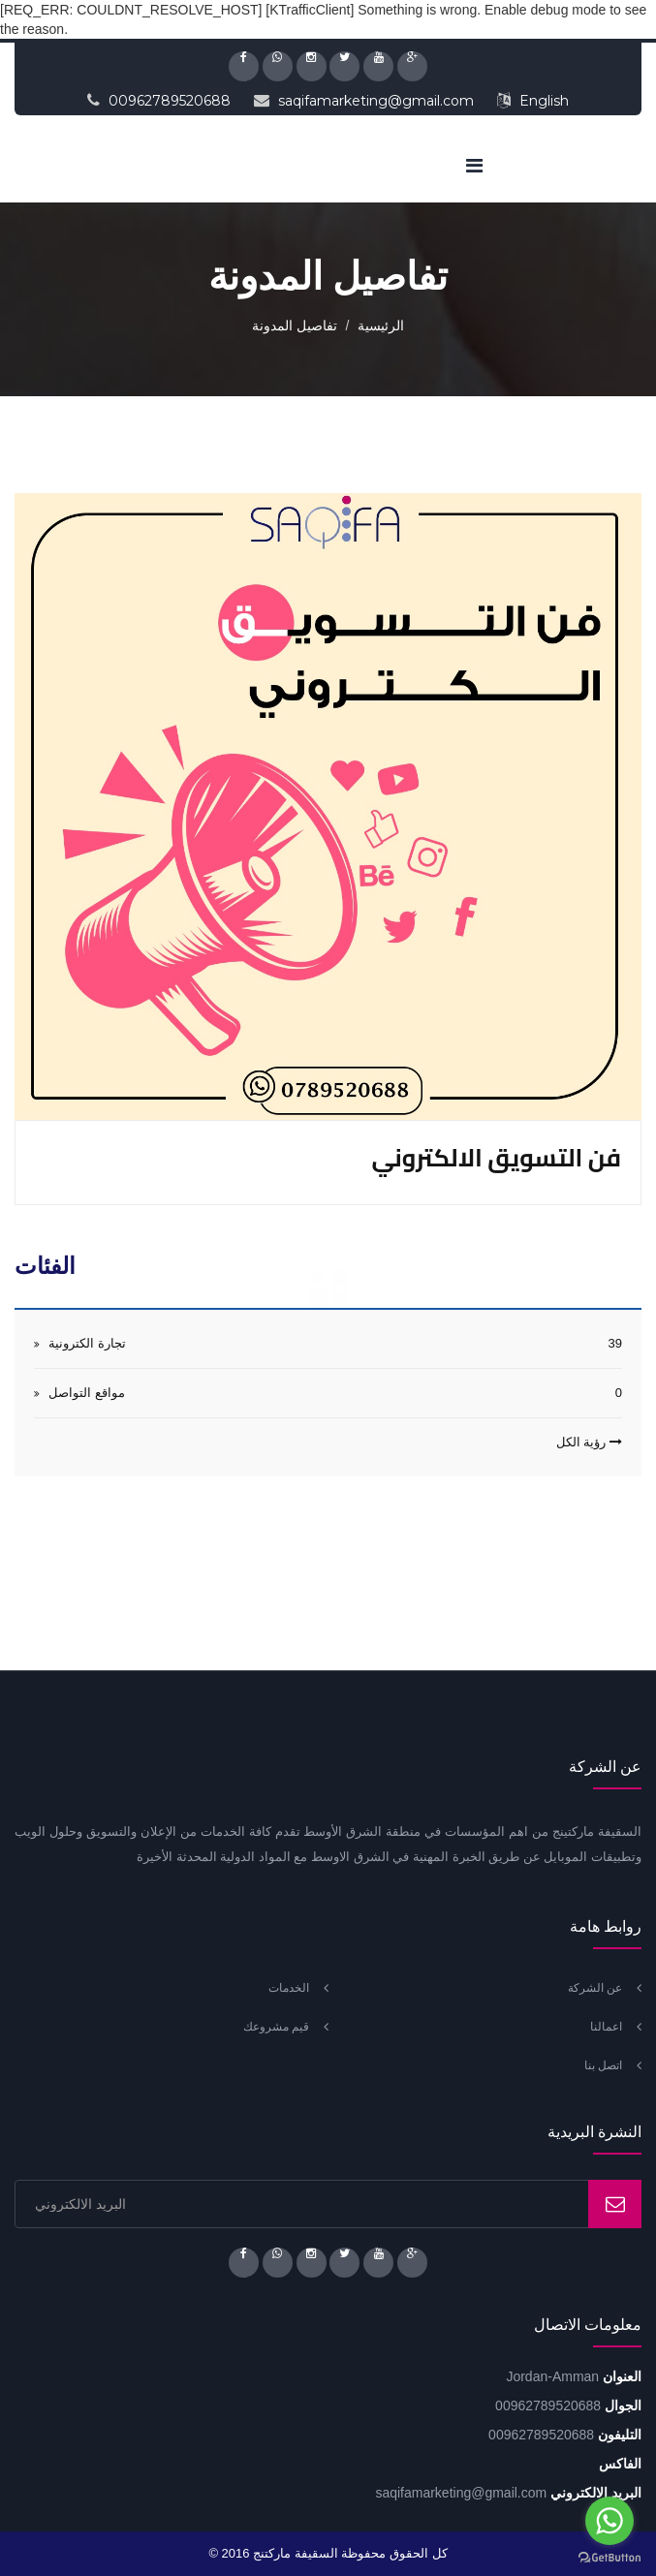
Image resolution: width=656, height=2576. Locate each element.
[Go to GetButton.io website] (609, 2557)
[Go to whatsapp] (609, 2521)
